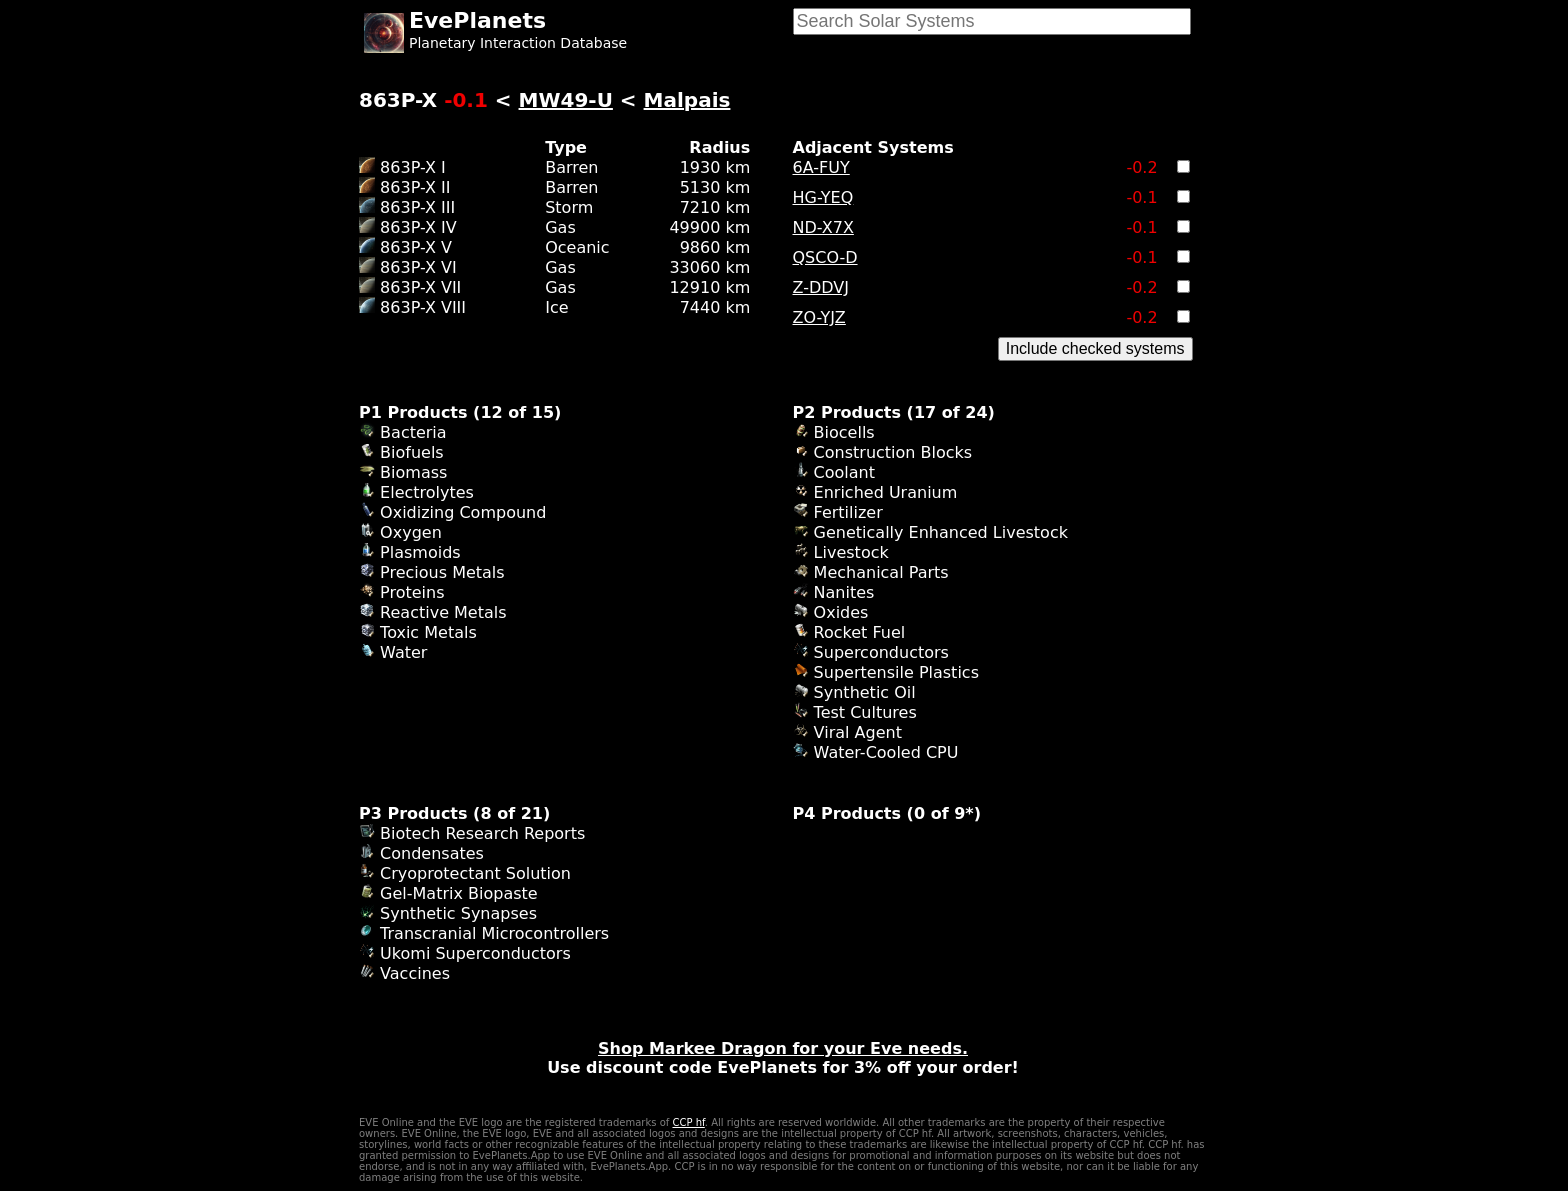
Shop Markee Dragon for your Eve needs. (783, 1048)
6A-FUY (821, 167)
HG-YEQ (823, 197)
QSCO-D (825, 257)
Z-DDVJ (821, 287)
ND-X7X (823, 227)
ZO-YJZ (819, 317)
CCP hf (688, 1122)
